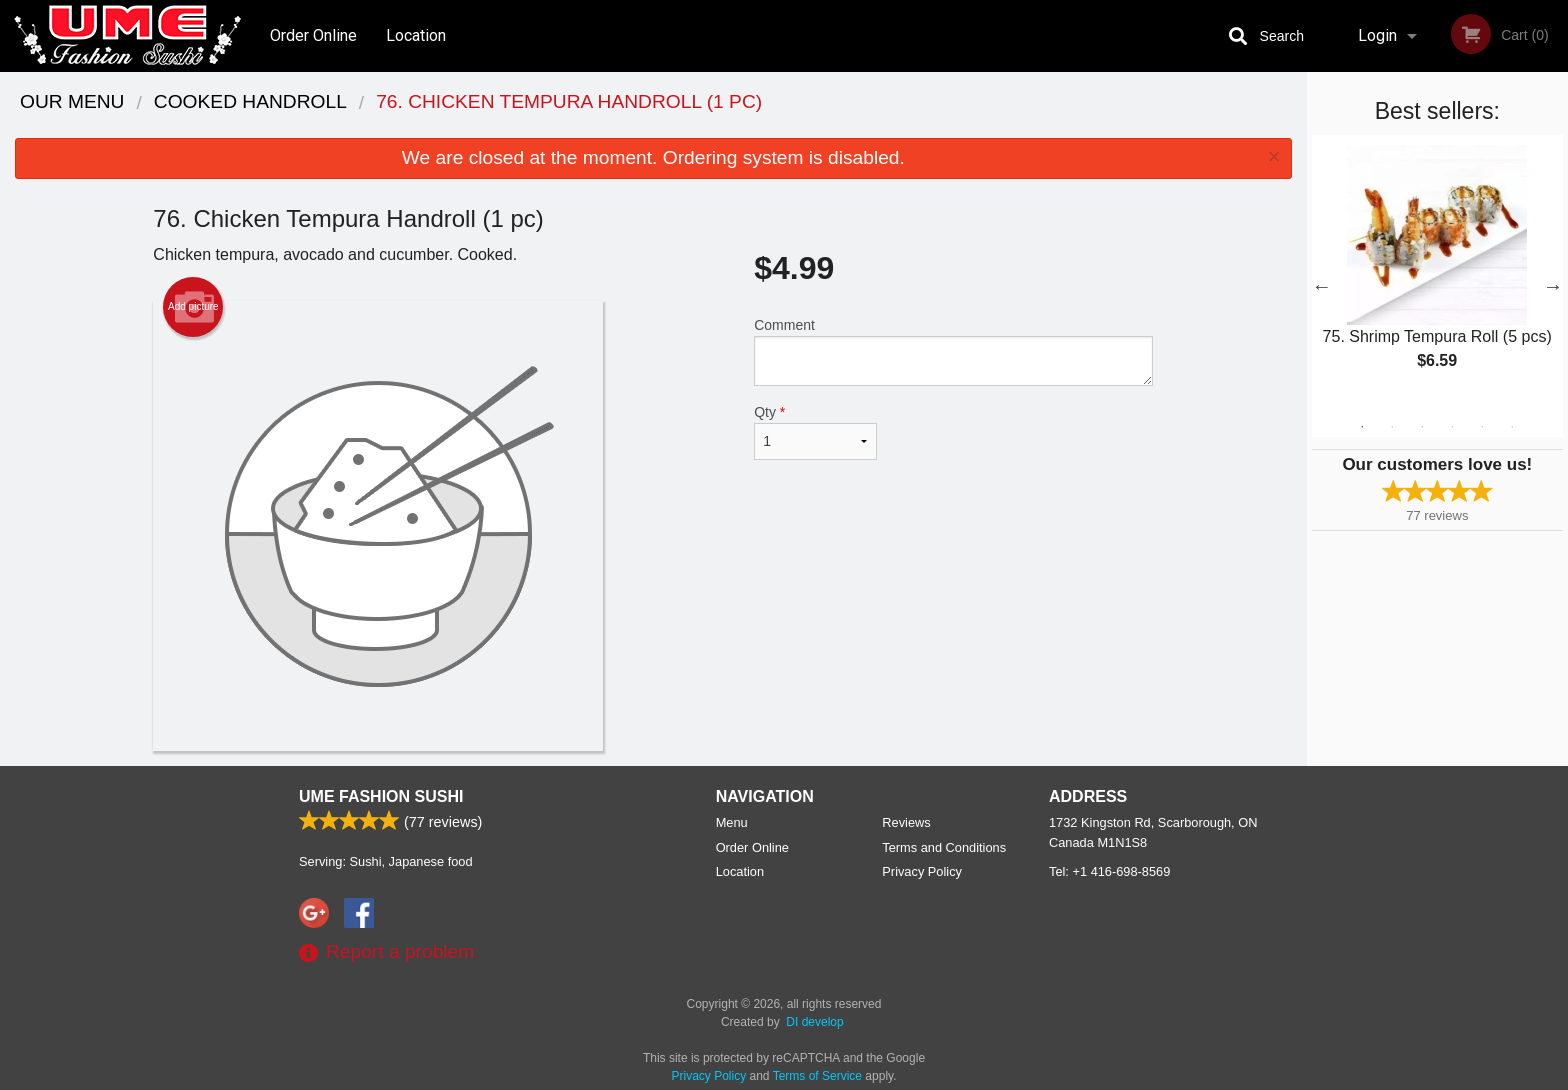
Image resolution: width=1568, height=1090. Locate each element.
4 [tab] (1452, 427)
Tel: (1109, 871)
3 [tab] (1422, 427)
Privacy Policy (922, 871)
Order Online (313, 35)
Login (1377, 35)
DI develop (814, 1022)
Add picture (193, 307)
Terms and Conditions (944, 847)
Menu (732, 822)
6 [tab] (1512, 427)
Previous (1322, 286)
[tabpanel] (1437, 274)
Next (1553, 286)
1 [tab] (1362, 427)
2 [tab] (1392, 427)
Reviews (906, 822)
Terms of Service (817, 1076)
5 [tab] (1482, 427)
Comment (953, 351)
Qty (815, 432)
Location (416, 35)
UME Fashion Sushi (381, 796)
